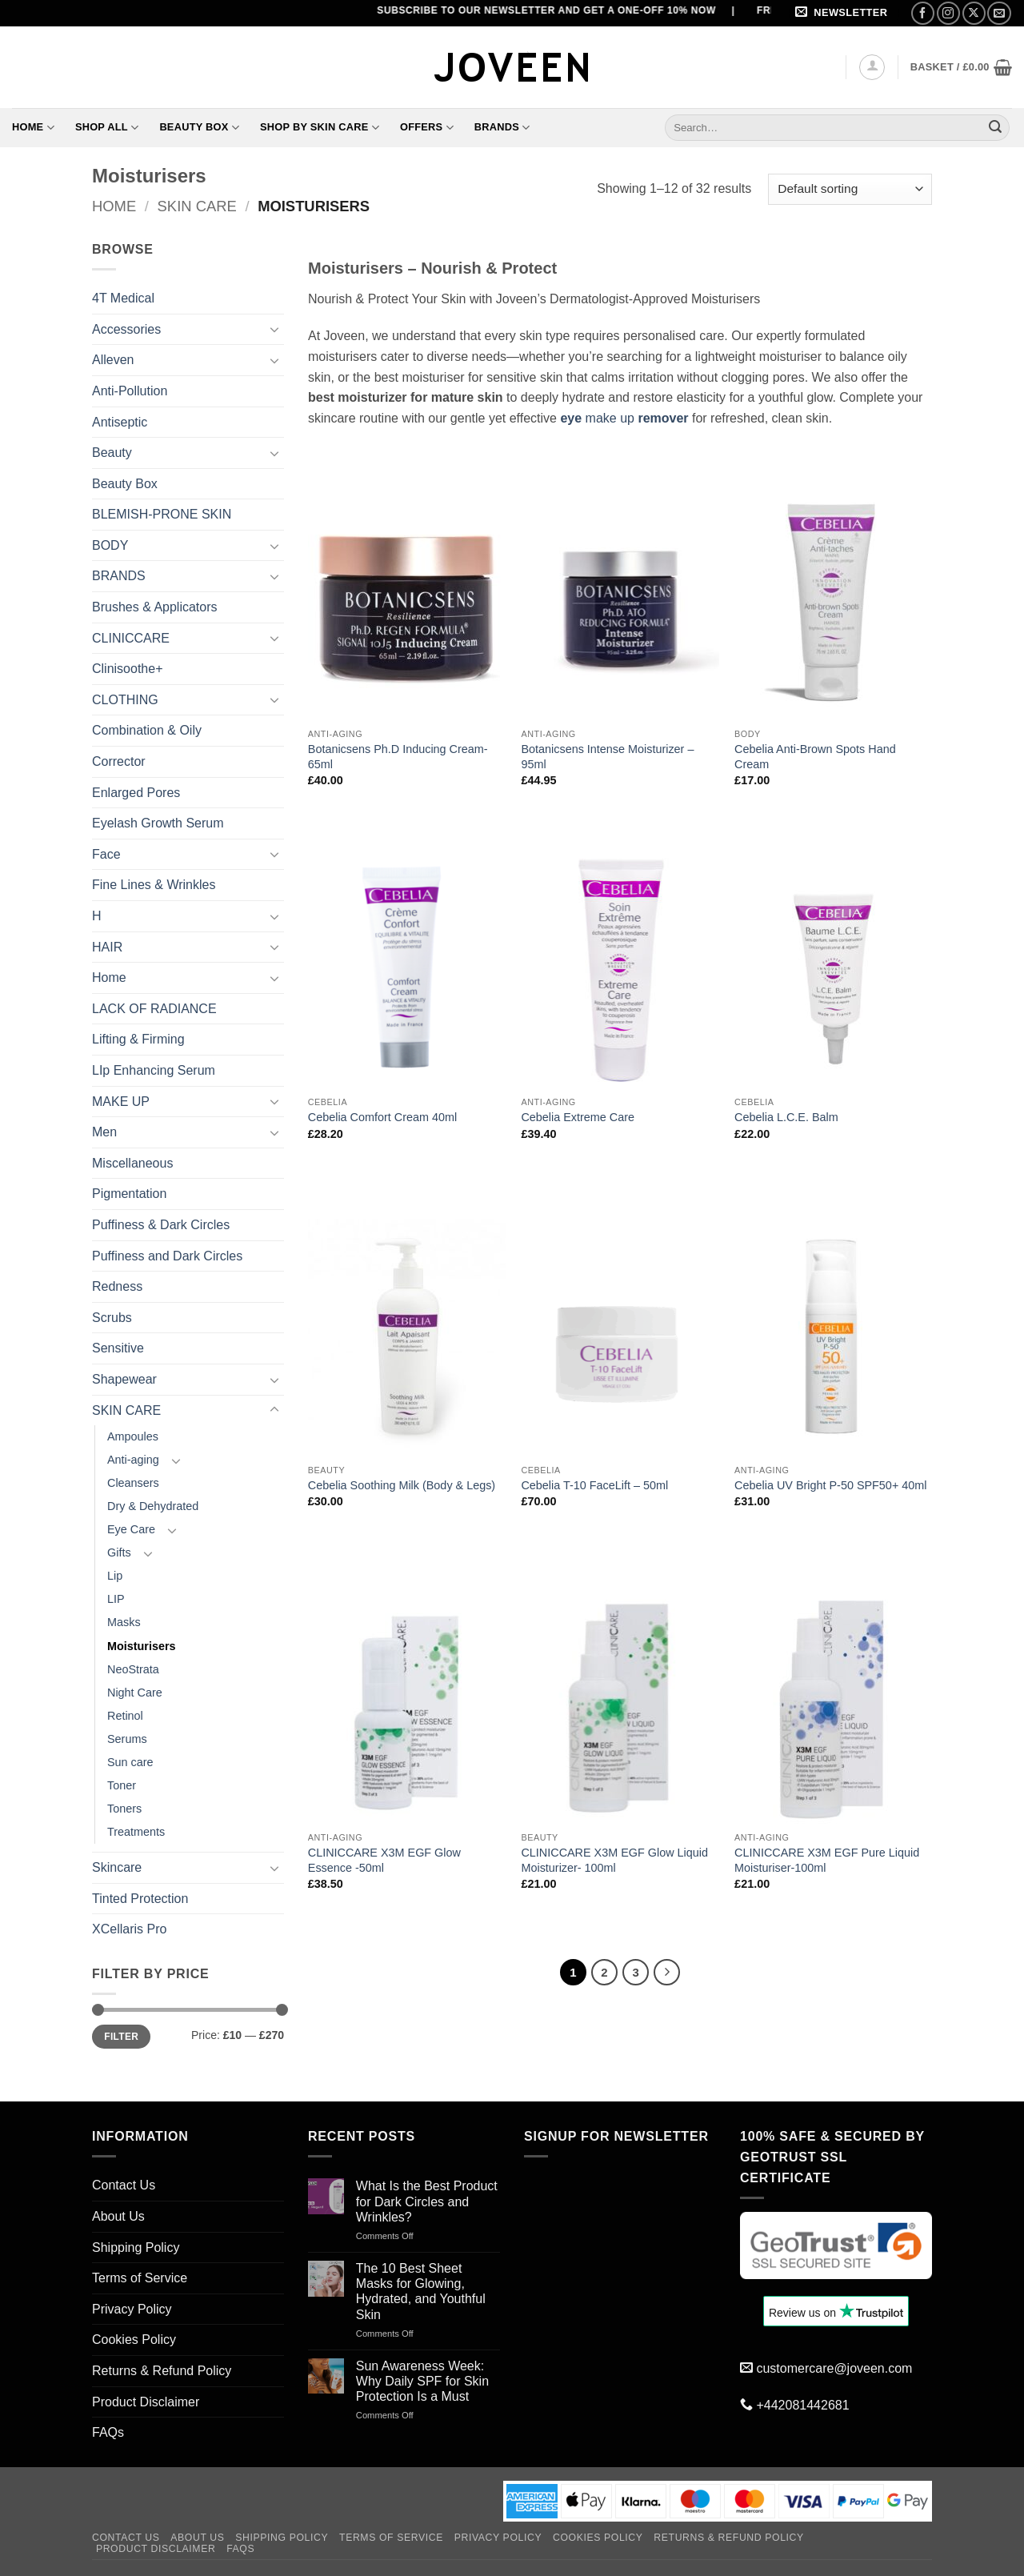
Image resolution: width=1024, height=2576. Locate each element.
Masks (124, 1622)
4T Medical (123, 298)
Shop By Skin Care (319, 127)
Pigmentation (129, 1193)
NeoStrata (133, 1669)
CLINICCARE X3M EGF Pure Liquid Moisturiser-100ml (826, 1860)
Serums (127, 1739)
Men (104, 1132)
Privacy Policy (132, 2309)
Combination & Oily (147, 730)
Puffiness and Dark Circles (167, 1256)
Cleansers (133, 1482)
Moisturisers (141, 1646)
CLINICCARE (131, 638)
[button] (844, 13)
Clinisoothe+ (127, 668)
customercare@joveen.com (834, 2368)
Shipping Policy (135, 2247)
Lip (114, 1575)
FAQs (108, 2432)
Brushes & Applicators (155, 607)
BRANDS (119, 576)
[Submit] (995, 127)
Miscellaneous (132, 1163)
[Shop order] (850, 189)
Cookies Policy (134, 2339)
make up (624, 418)
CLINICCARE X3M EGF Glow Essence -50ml (384, 1860)
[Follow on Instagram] (948, 13)
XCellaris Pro (129, 1929)
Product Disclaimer (145, 2402)
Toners (124, 1808)
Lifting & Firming (138, 1039)
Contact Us (123, 2185)
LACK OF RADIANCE (154, 1009)
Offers (427, 127)
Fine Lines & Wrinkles (153, 884)
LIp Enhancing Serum (153, 1070)
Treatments (136, 1831)
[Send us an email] (998, 13)
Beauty (112, 452)
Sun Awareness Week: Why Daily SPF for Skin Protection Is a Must (422, 2381)
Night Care (134, 1692)
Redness (117, 1286)
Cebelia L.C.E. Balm (786, 1117)
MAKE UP (121, 1101)
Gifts (119, 1552)
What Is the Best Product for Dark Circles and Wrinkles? (427, 2201)
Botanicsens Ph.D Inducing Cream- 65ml (398, 757)
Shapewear (124, 1379)
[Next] (667, 1972)
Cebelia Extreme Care (577, 1117)
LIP (116, 1598)
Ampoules (132, 1436)
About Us (118, 2216)
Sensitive (118, 1348)
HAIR (107, 947)
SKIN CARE (197, 206)
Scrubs (112, 1317)
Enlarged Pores (136, 792)
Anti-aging (133, 1459)
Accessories (126, 329)
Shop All (107, 127)
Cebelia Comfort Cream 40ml (382, 1117)
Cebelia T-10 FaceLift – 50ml (594, 1485)
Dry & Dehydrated (152, 1506)
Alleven (113, 360)
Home (33, 127)
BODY (110, 545)
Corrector (119, 761)
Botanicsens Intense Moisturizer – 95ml (607, 757)
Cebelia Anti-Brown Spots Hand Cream (815, 757)
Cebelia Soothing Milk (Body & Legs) (401, 1485)
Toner (121, 1785)
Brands (502, 127)
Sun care (130, 1762)
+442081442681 (802, 2405)
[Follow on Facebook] (922, 13)
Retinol (125, 1715)
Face (106, 854)
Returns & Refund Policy (161, 2371)
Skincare (117, 1867)
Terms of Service (139, 2278)
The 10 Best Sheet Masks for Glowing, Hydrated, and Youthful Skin (421, 2292)
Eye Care (131, 1529)
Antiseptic (119, 422)
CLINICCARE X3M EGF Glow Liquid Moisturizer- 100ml (614, 1860)
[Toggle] (274, 329)
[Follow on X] (974, 13)
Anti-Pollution (129, 391)
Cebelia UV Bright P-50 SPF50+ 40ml (830, 1485)
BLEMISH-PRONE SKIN (161, 514)
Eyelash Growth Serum (158, 823)
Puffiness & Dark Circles (161, 1225)
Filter (121, 2036)
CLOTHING (125, 700)
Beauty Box (199, 127)
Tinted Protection (140, 1898)
